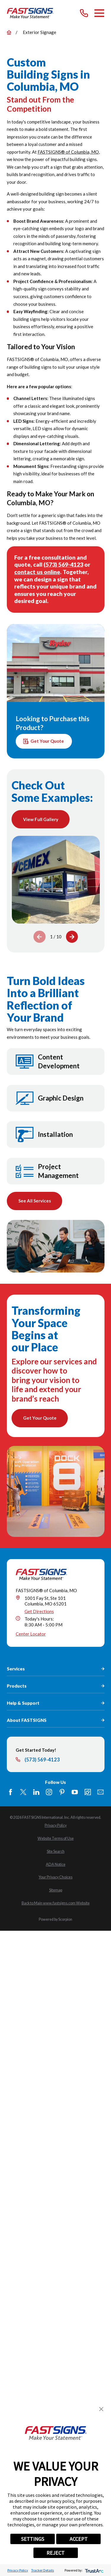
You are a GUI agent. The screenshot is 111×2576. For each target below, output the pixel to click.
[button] (101, 2409)
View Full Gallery (40, 819)
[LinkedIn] (36, 1792)
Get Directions (39, 1611)
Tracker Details (42, 2570)
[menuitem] (55, 1825)
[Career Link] (88, 1792)
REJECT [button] (55, 2552)
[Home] (30, 13)
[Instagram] (49, 1792)
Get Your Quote (43, 741)
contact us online (37, 571)
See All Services (34, 1200)
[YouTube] (75, 1792)
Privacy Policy (17, 2570)
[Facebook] (10, 1792)
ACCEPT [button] (79, 2539)
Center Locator (31, 1633)
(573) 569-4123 (63, 564)
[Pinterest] (62, 1792)
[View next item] (72, 937)
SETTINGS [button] (32, 2539)
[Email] (100, 1792)
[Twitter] (23, 1792)
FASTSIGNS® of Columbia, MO (68, 152)
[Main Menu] (99, 13)
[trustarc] (94, 2570)
